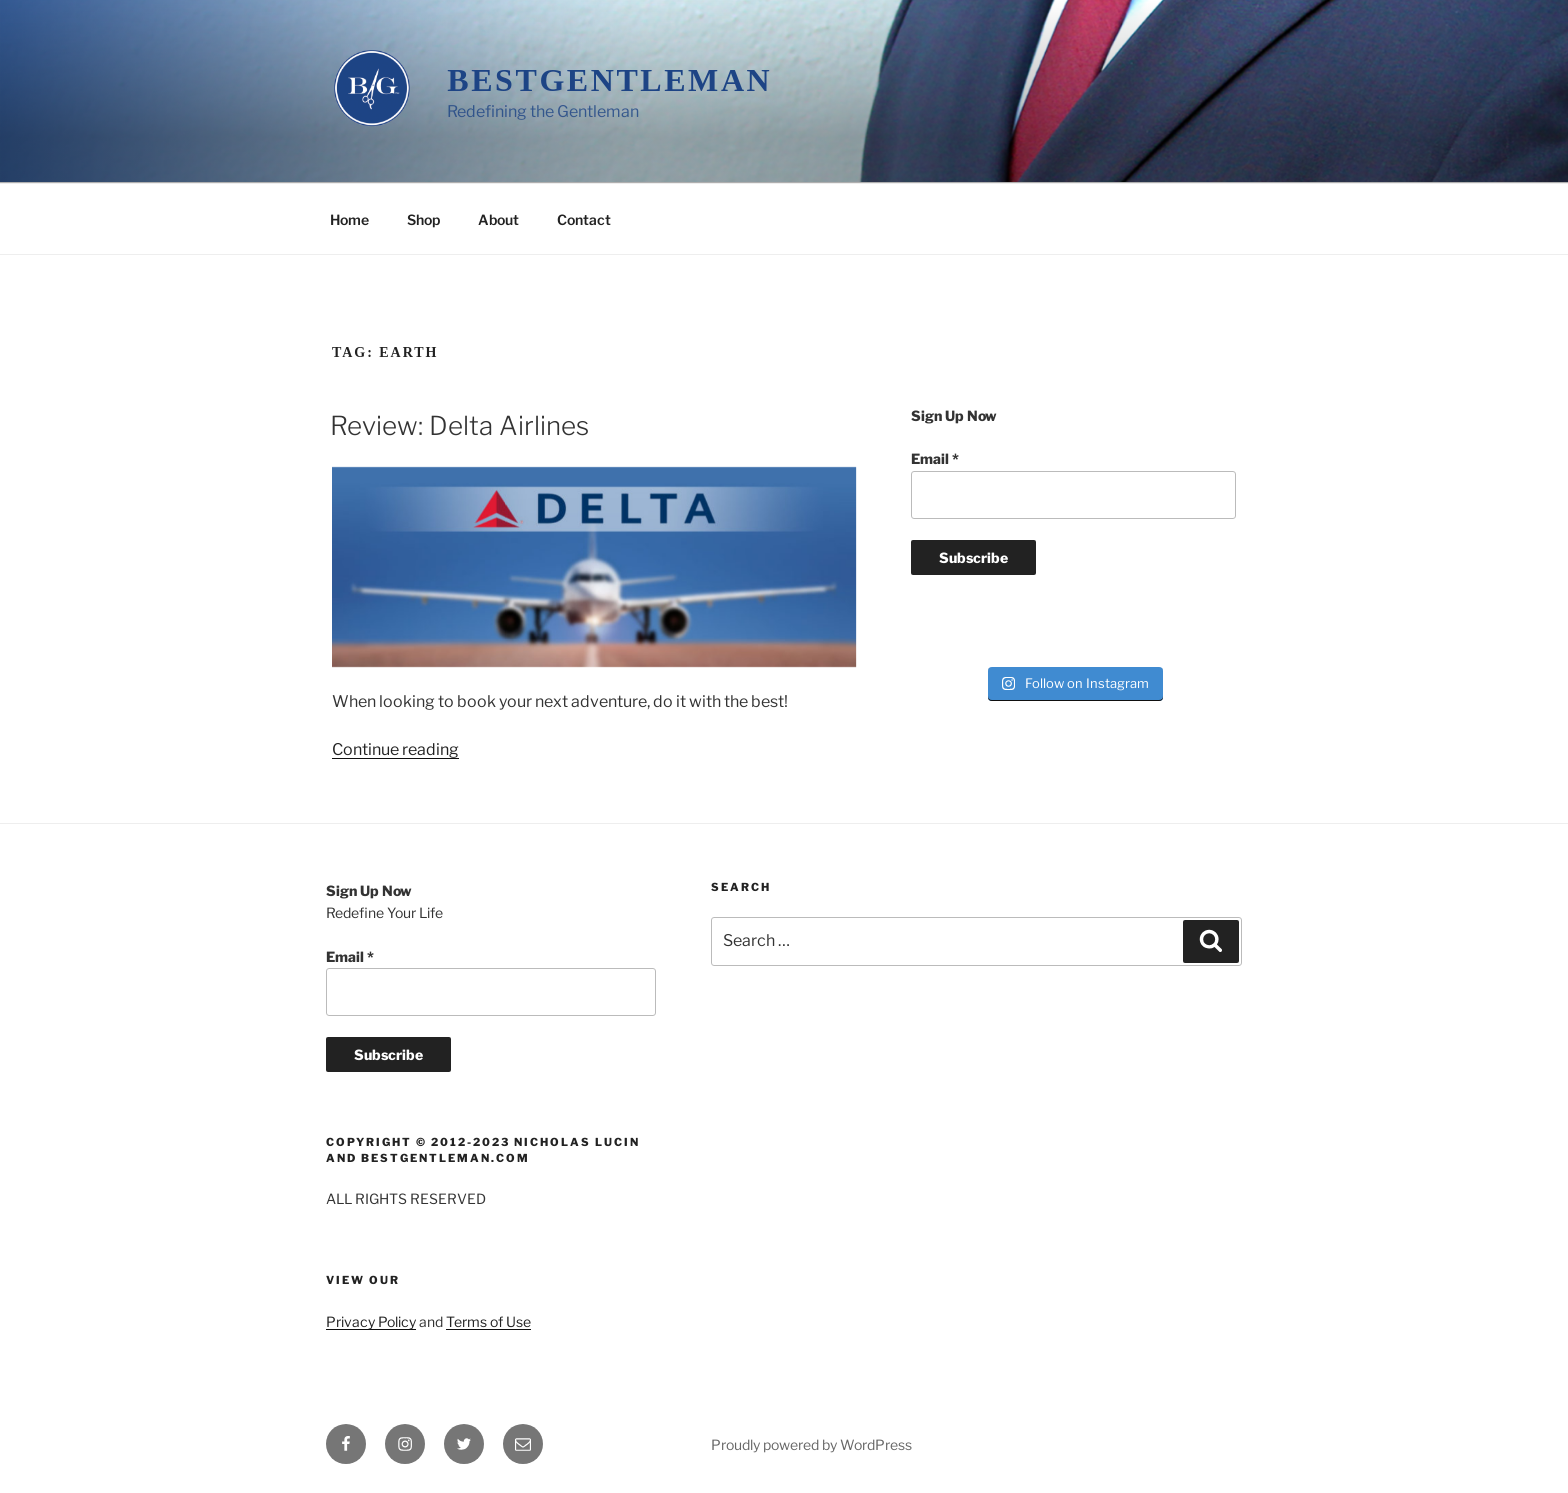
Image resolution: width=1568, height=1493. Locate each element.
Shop (423, 219)
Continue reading (395, 749)
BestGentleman (609, 80)
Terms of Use (488, 1321)
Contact (584, 219)
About (498, 219)
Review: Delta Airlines (459, 425)
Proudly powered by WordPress (811, 1444)
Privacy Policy (371, 1321)
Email (935, 458)
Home (349, 219)
